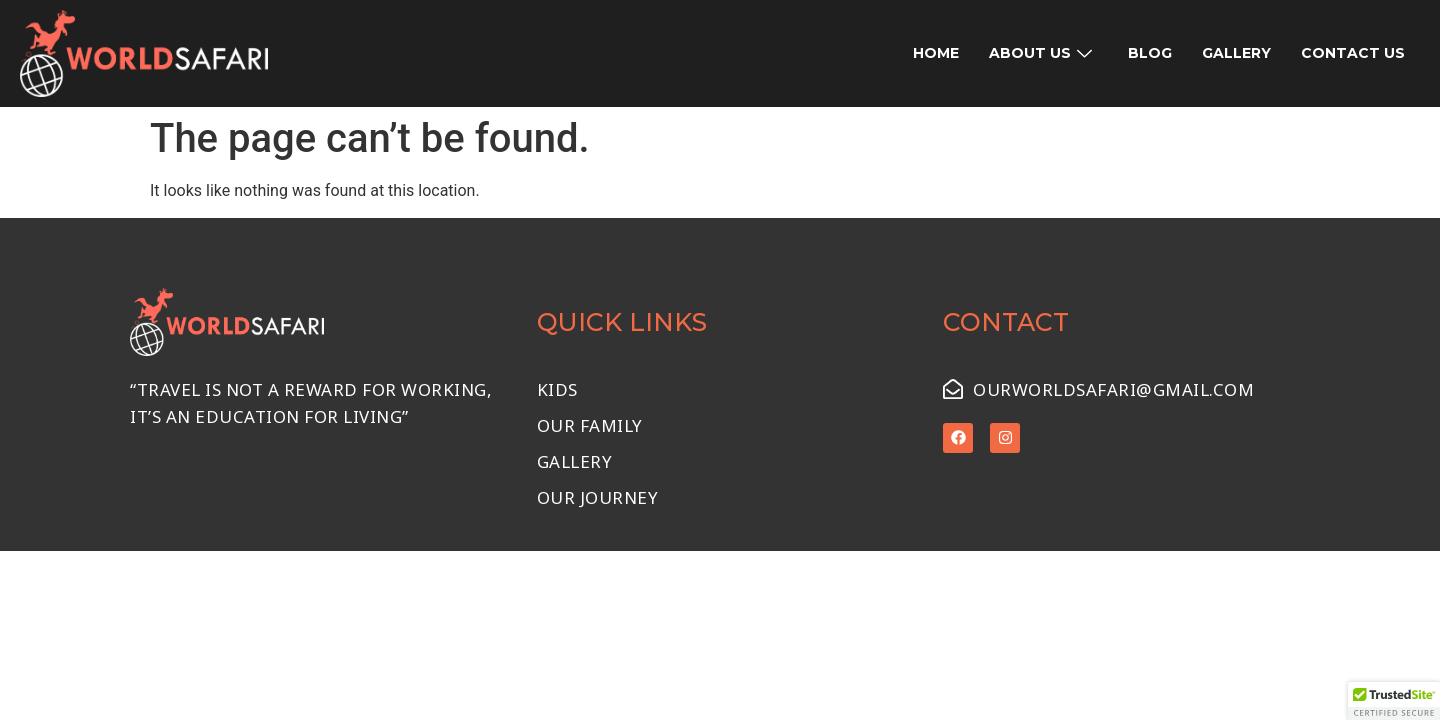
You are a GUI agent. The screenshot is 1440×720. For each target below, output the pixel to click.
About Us (1040, 53)
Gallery (1236, 53)
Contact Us (1353, 53)
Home (936, 53)
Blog (1150, 53)
